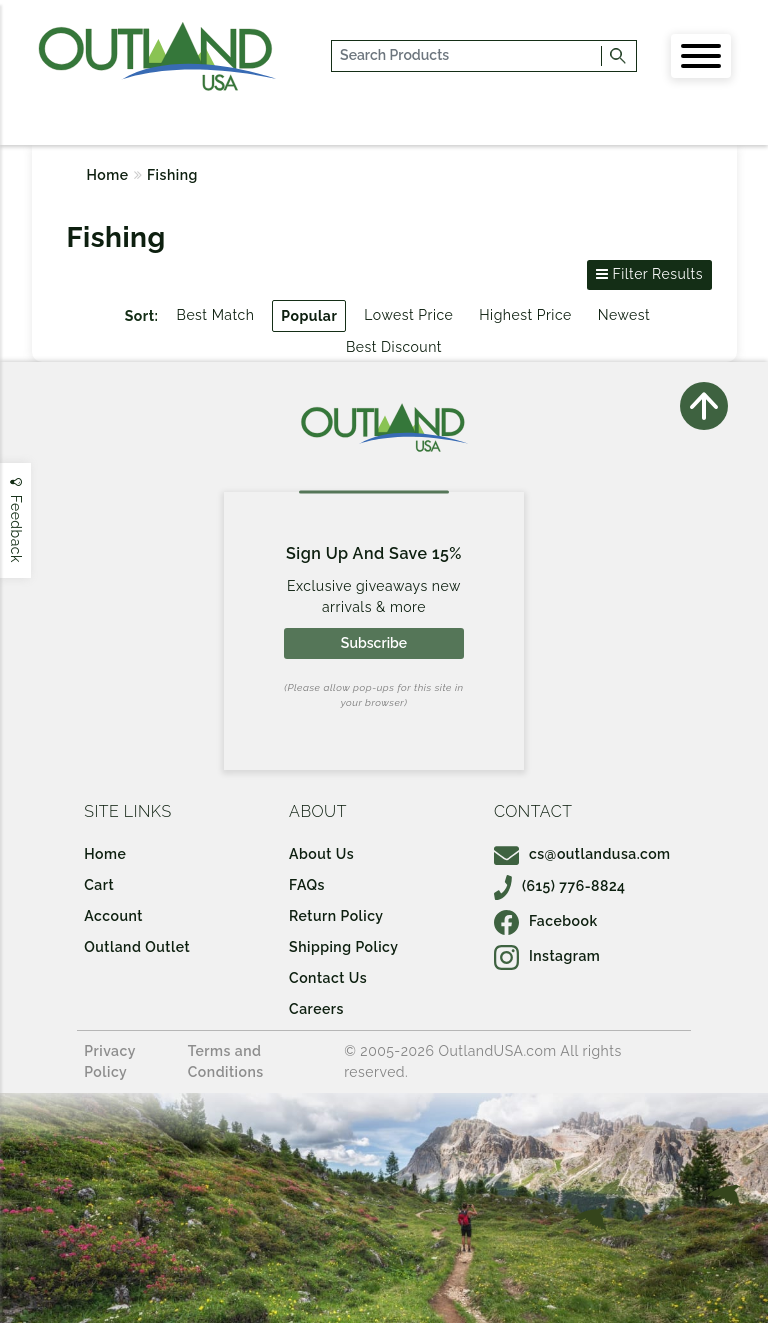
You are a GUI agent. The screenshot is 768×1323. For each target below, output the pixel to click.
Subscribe (374, 643)
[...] (467, 56)
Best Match (216, 315)
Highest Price (525, 315)
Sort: (142, 316)
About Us (321, 854)
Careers (316, 1009)
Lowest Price (408, 315)
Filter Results (649, 274)
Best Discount (394, 347)
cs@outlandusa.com (582, 854)
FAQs (307, 885)
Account (113, 916)
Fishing (172, 175)
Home (108, 175)
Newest (624, 315)
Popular (309, 316)
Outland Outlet (137, 947)
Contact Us (328, 978)
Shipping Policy (343, 947)
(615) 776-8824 (560, 886)
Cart (99, 885)
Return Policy (336, 916)
